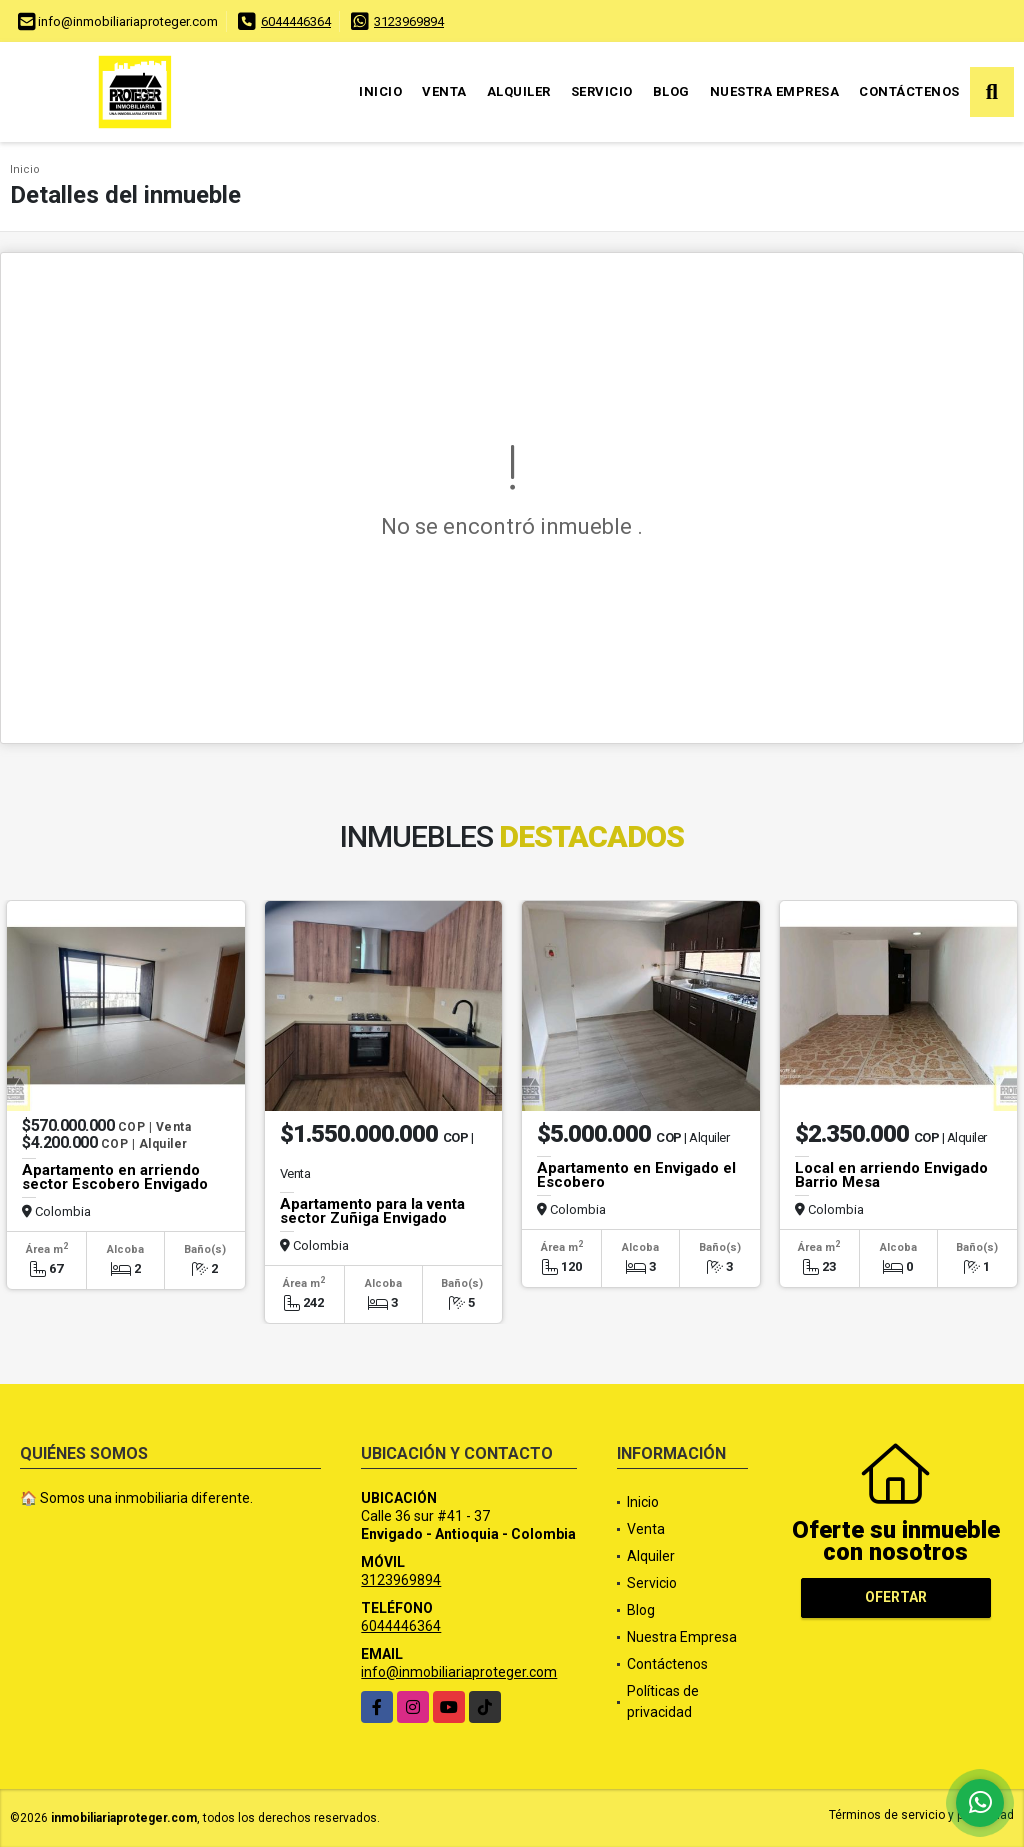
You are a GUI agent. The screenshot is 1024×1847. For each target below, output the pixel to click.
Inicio (380, 91)
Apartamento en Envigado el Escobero (636, 1175)
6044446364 (296, 21)
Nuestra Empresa (775, 91)
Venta (444, 91)
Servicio (602, 91)
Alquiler (519, 91)
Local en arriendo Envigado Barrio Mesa (891, 1175)
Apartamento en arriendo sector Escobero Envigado (115, 1177)
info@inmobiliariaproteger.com (459, 1672)
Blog (671, 91)
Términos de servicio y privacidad (921, 1815)
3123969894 (409, 21)
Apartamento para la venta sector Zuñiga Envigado (372, 1211)
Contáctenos (909, 91)
